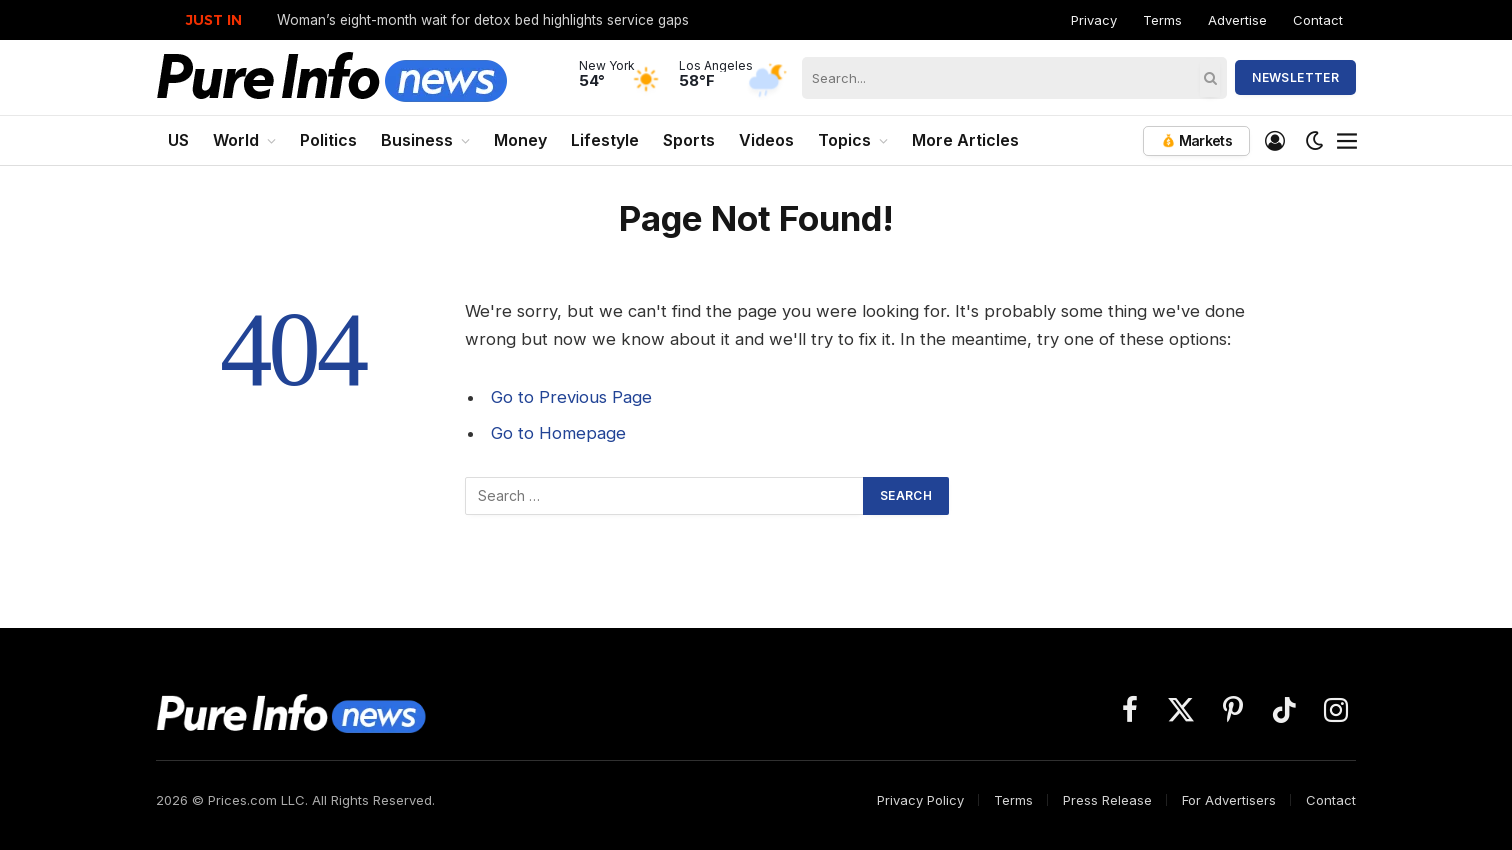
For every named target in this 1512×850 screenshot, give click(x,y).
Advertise (1237, 20)
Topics (844, 140)
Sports (689, 140)
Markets (1196, 140)
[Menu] (1347, 141)
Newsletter (1295, 77)
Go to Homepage (558, 433)
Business (417, 140)
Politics (328, 140)
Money (520, 140)
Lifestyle (605, 140)
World (236, 140)
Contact (1318, 20)
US (178, 140)
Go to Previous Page (571, 397)
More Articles (965, 140)
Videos (766, 140)
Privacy (1094, 20)
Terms (1162, 20)
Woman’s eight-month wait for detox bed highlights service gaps (483, 20)
